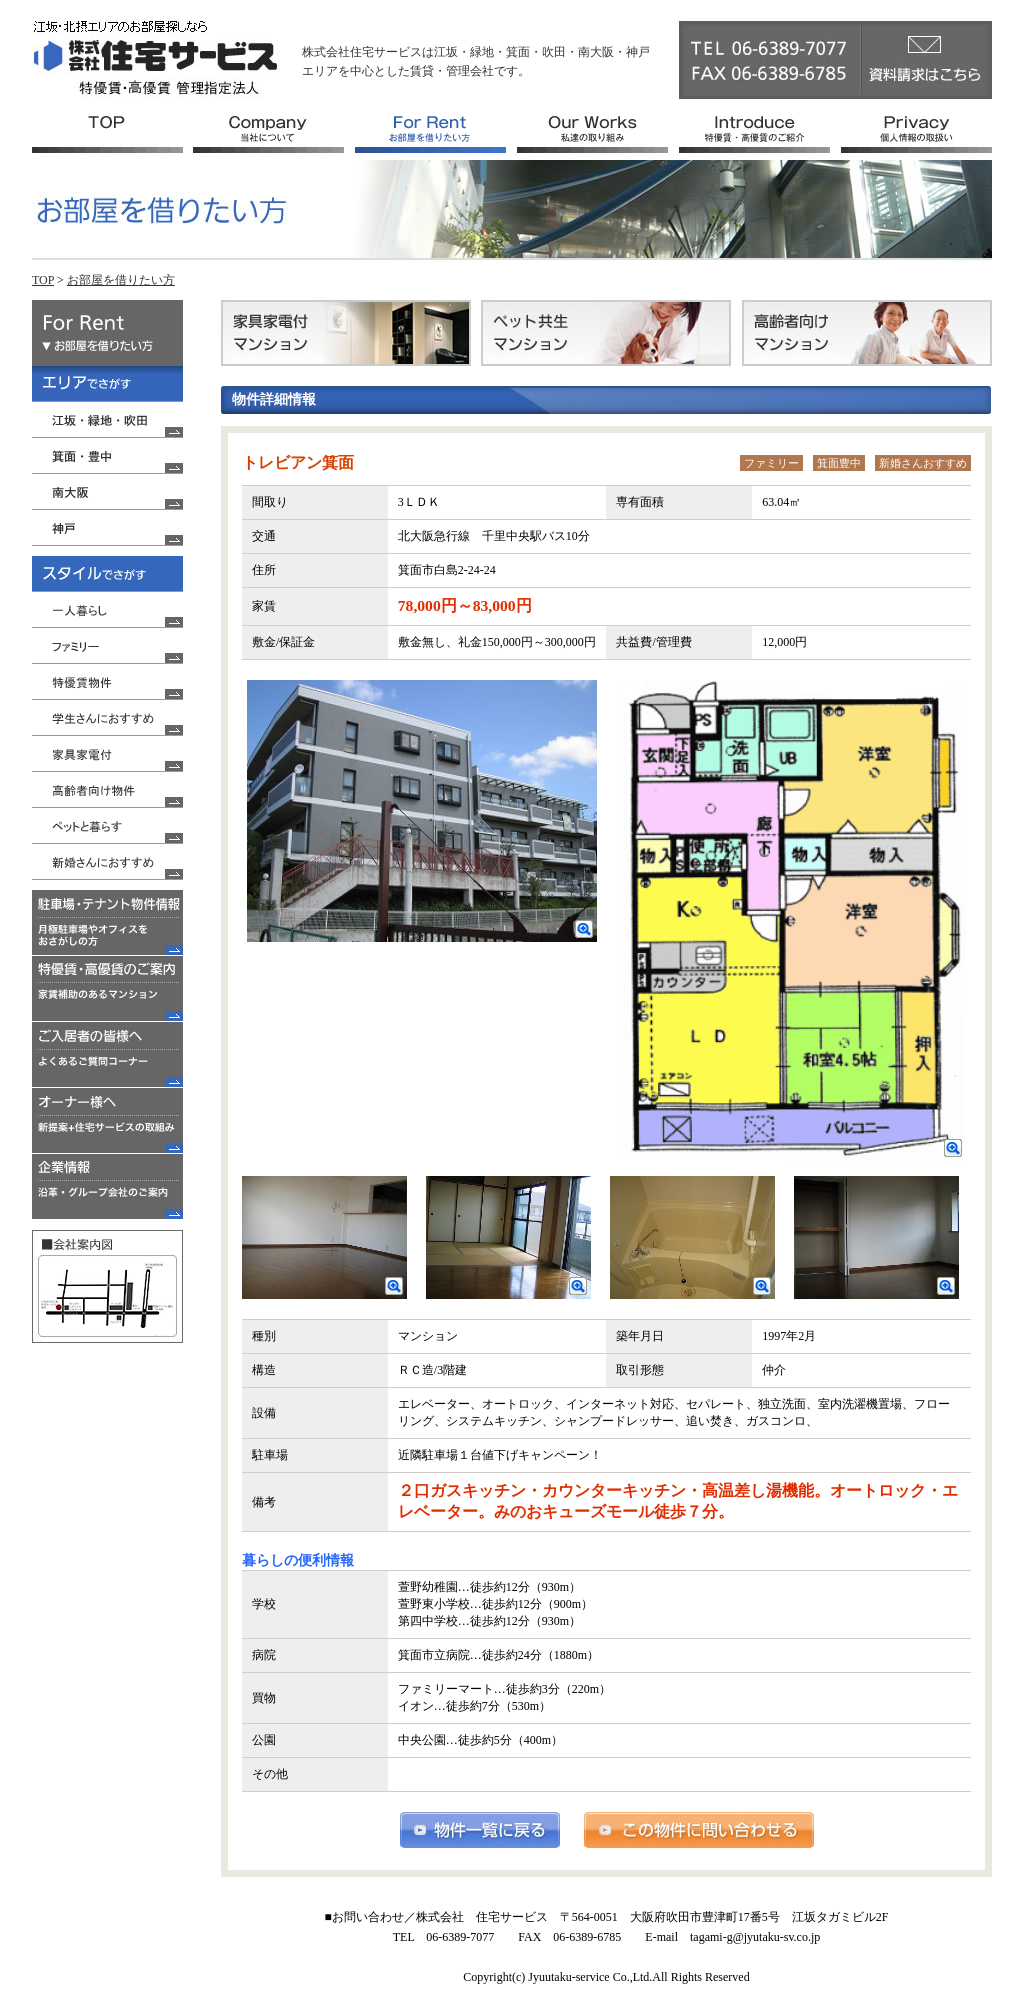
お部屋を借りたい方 (121, 280)
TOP (43, 280)
